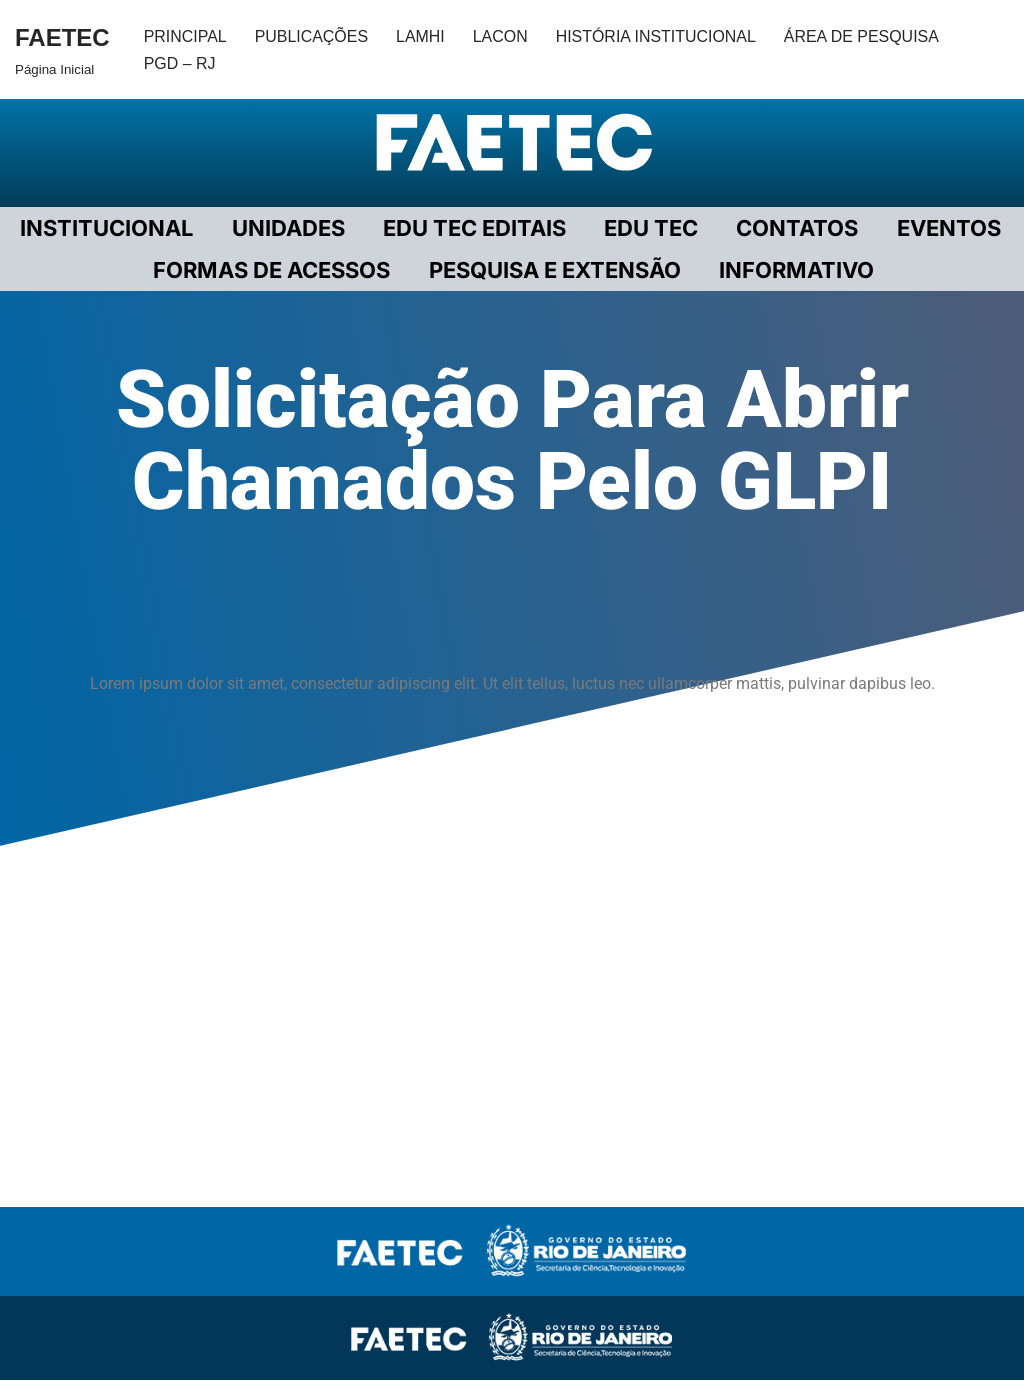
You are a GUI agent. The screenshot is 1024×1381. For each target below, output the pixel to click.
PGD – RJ (180, 63)
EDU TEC (650, 228)
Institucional (109, 228)
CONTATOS (795, 228)
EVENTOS (945, 228)
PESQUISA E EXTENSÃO (555, 270)
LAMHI (421, 36)
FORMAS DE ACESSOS (273, 270)
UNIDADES (289, 228)
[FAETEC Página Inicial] (62, 49)
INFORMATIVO (795, 270)
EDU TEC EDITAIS (474, 228)
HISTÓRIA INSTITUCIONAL (657, 36)
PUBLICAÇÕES (312, 36)
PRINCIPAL (185, 36)
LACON (501, 36)
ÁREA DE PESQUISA (864, 36)
